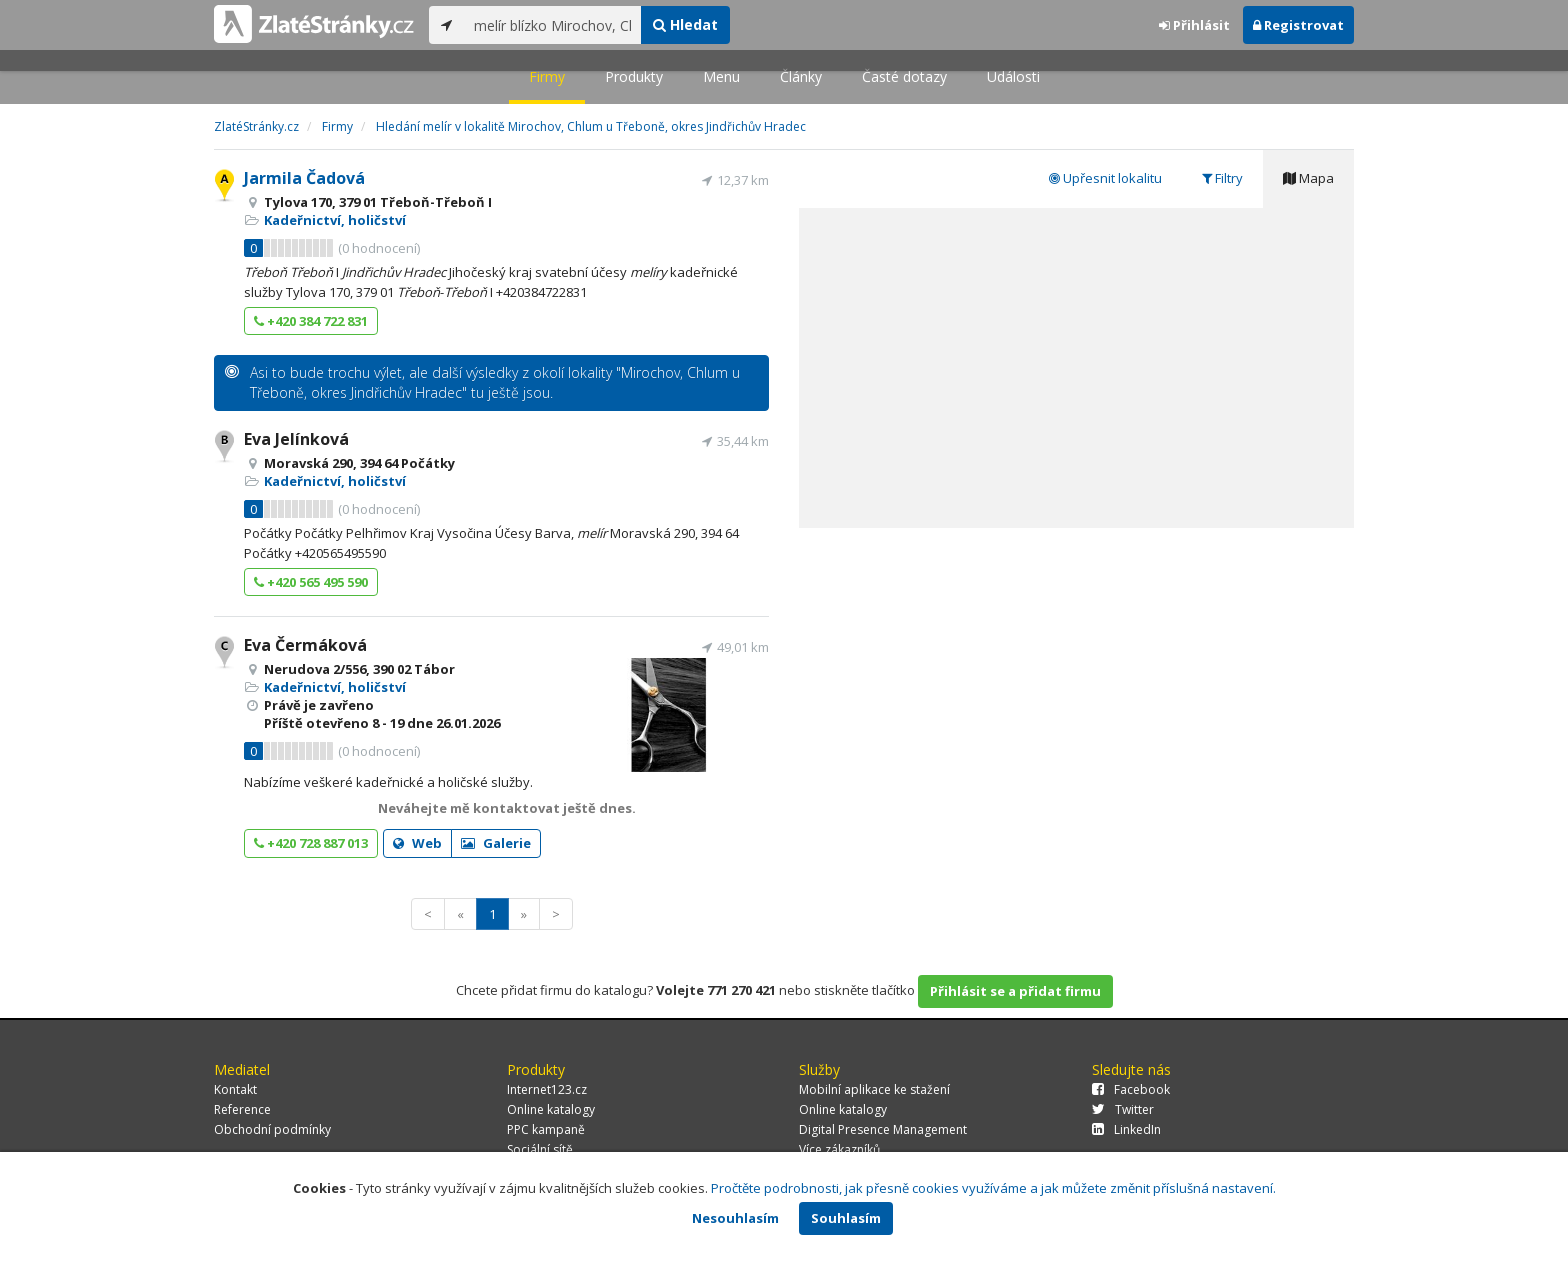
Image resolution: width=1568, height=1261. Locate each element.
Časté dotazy (904, 76)
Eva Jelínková (296, 439)
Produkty (634, 76)
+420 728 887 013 (311, 843)
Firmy (547, 76)
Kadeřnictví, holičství (335, 220)
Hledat (685, 24)
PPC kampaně (546, 1129)
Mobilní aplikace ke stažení (874, 1089)
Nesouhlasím (735, 1218)
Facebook (1131, 1089)
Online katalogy (551, 1109)
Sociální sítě (540, 1149)
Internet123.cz (547, 1089)
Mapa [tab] (1308, 178)
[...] (552, 25)
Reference (242, 1109)
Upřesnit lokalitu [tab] (1105, 178)
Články (801, 76)
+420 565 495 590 (311, 582)
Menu (721, 76)
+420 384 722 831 (311, 321)
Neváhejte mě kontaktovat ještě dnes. (507, 808)
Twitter (1123, 1109)
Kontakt (235, 1089)
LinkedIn (1126, 1129)
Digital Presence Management (883, 1129)
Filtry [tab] (1222, 178)
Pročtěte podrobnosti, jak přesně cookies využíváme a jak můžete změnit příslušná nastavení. (993, 1188)
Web (417, 843)
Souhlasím (846, 1218)
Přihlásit (1194, 25)
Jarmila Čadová (304, 178)
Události (1013, 76)
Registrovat (1298, 25)
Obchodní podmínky (272, 1129)
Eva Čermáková (305, 645)
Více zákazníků (839, 1149)
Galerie (496, 843)
